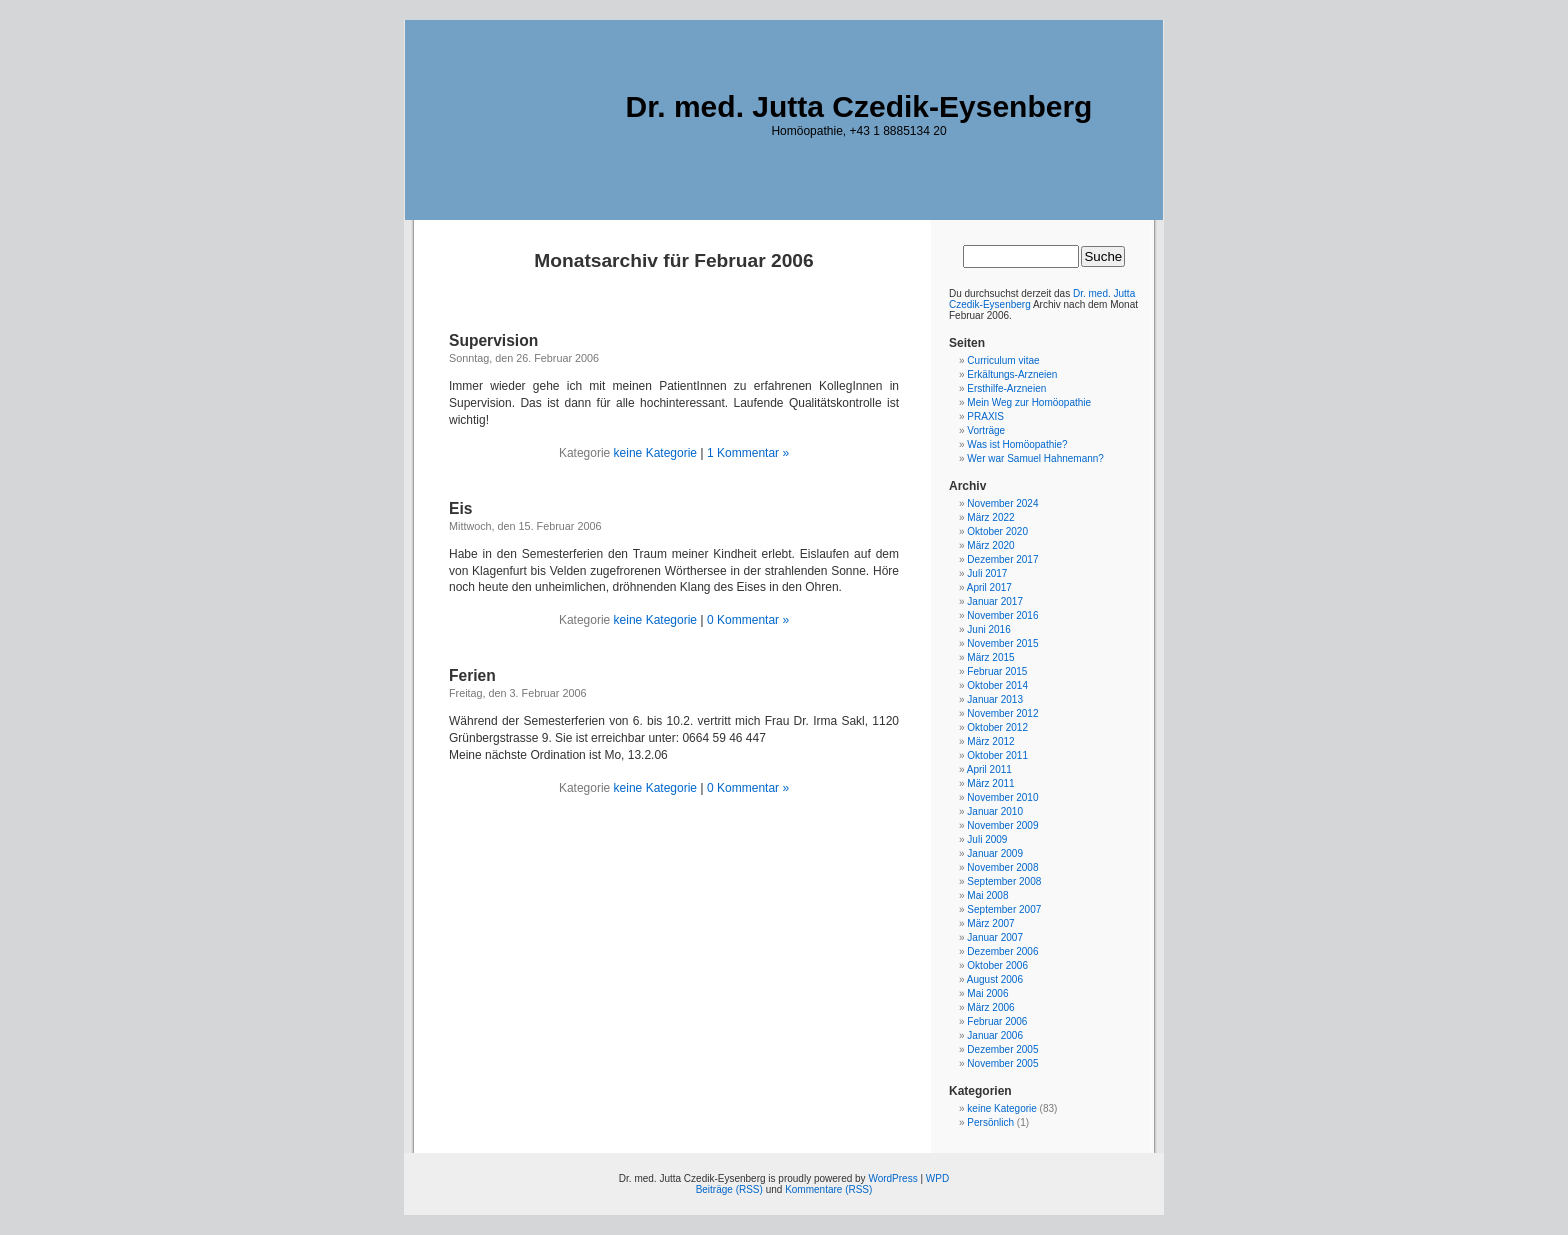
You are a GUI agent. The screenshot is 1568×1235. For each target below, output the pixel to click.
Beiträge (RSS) (729, 1189)
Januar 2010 (995, 811)
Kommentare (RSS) (828, 1189)
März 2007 (990, 923)
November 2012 (1002, 713)
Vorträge (986, 430)
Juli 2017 (987, 573)
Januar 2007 (995, 937)
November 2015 (1002, 643)
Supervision (493, 340)
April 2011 (989, 769)
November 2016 (1002, 615)
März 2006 (990, 1007)
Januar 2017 (995, 601)
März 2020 (990, 545)
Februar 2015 (997, 671)
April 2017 (989, 587)
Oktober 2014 (997, 685)
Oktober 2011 (997, 755)
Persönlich (990, 1122)
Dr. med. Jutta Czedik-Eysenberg (859, 106)
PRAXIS (985, 416)
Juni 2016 (988, 629)
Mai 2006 (987, 993)
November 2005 (1002, 1063)
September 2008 (1004, 881)
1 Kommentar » (748, 453)
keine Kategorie (655, 453)
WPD (937, 1178)
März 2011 (990, 783)
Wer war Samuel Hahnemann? (1035, 458)
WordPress (892, 1178)
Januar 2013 (995, 699)
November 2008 (1002, 867)
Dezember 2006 (1002, 951)
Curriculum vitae (1003, 360)
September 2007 (1004, 909)
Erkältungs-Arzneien (1012, 374)
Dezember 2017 (1002, 559)
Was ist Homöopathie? (1017, 444)
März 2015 (990, 657)
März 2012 (990, 741)
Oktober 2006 (997, 965)
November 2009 (1002, 825)
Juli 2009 (987, 839)
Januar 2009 (995, 853)
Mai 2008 (987, 895)
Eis (460, 508)
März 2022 (990, 517)
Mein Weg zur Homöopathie (1029, 402)
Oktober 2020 (997, 531)
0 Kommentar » (748, 620)
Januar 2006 (995, 1035)
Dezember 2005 (1002, 1049)
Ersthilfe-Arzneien (1006, 388)
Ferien (472, 675)
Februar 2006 (997, 1021)
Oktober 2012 (997, 727)
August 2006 (995, 979)
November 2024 (1002, 503)
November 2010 (1002, 797)
